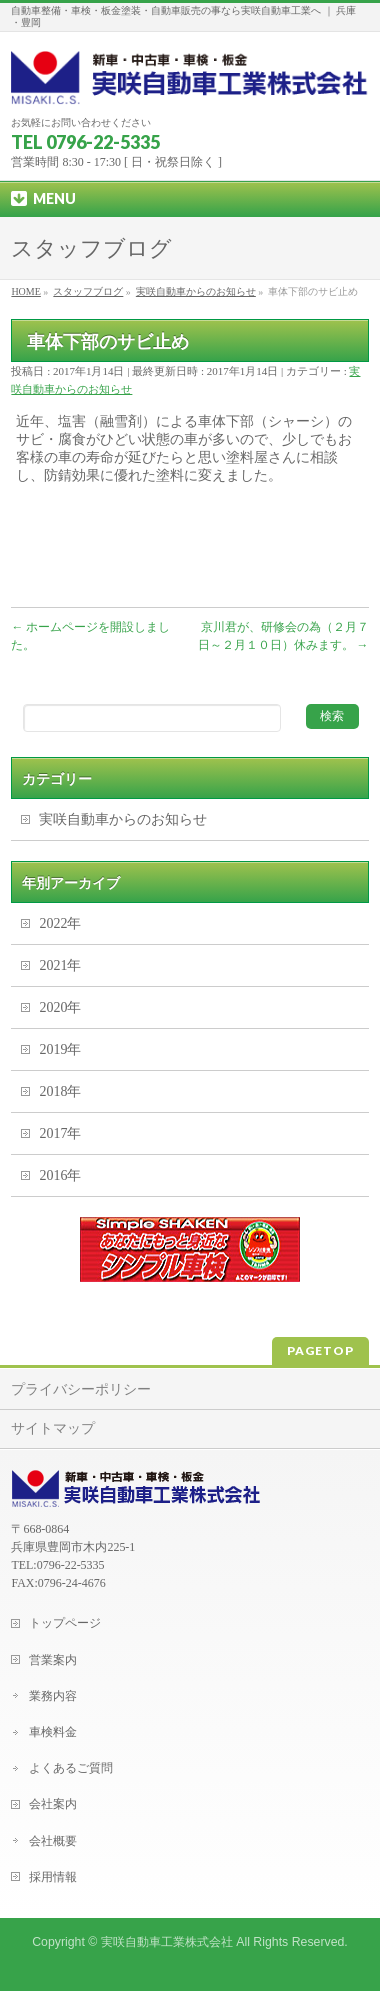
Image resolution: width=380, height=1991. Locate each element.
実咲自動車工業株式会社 (167, 1942)
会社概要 (53, 1841)
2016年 (60, 1175)
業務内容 (53, 1696)
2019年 (60, 1049)
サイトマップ (53, 1428)
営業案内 (53, 1660)
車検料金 (53, 1732)
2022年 (60, 923)
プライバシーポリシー (81, 1389)
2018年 (60, 1091)
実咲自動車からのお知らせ (123, 819)
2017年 (60, 1133)
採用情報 (53, 1877)
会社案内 (53, 1804)
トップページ (65, 1623)
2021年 (60, 965)
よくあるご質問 (71, 1768)
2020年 (60, 1007)
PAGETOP (320, 1350)
